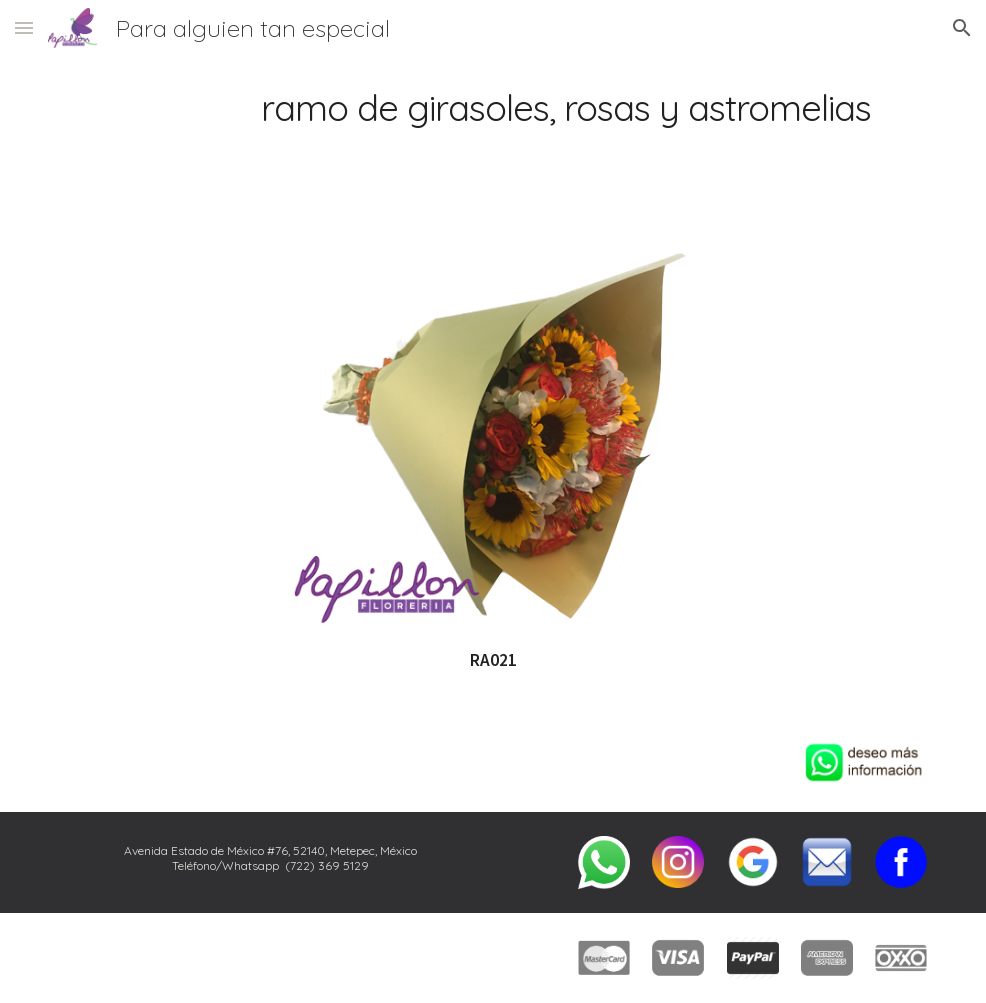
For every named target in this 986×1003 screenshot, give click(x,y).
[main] (493, 108)
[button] (24, 27)
